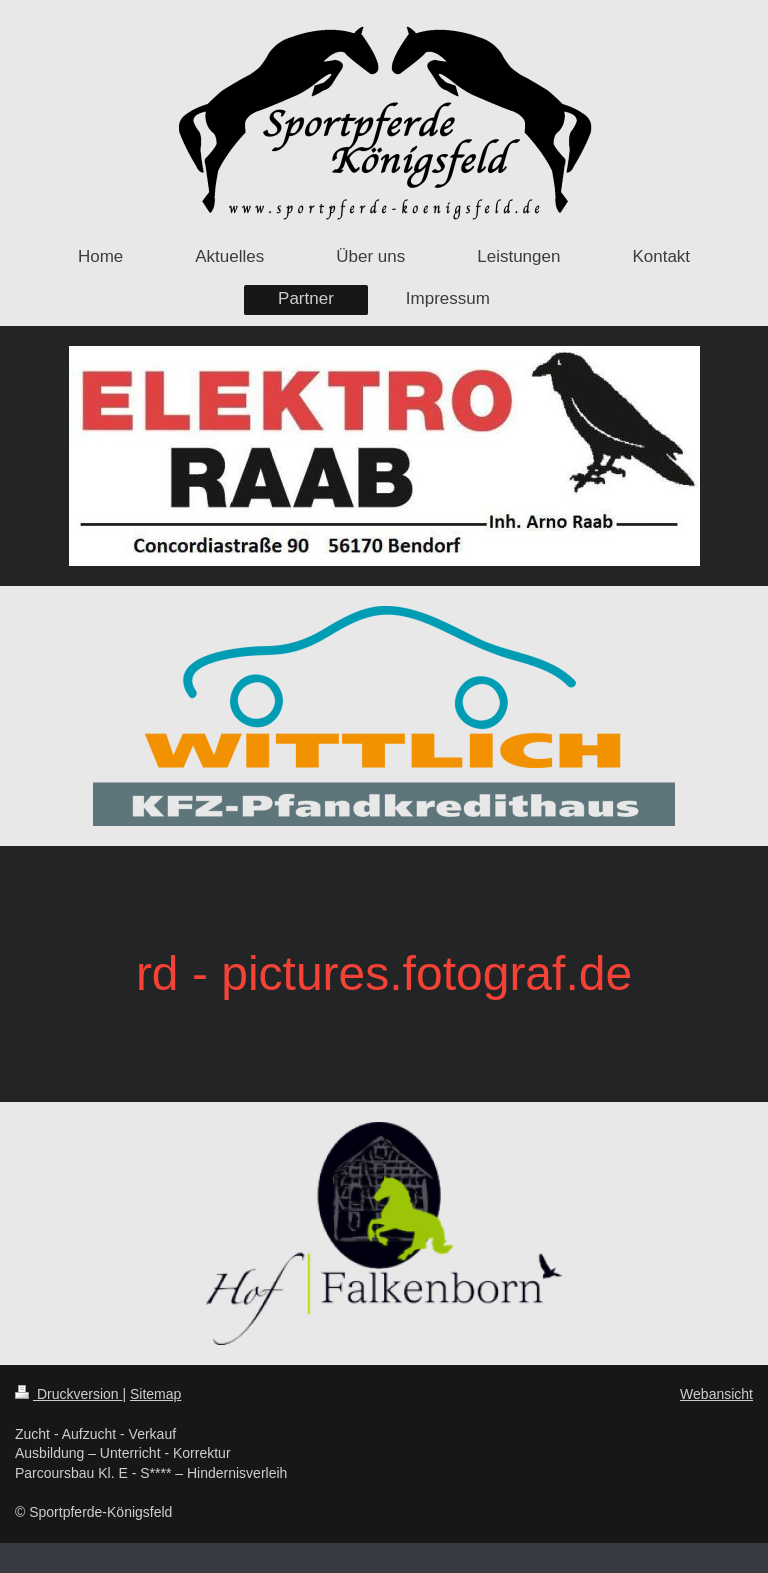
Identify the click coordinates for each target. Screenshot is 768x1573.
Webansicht (716, 1394)
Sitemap (155, 1394)
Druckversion (68, 1394)
